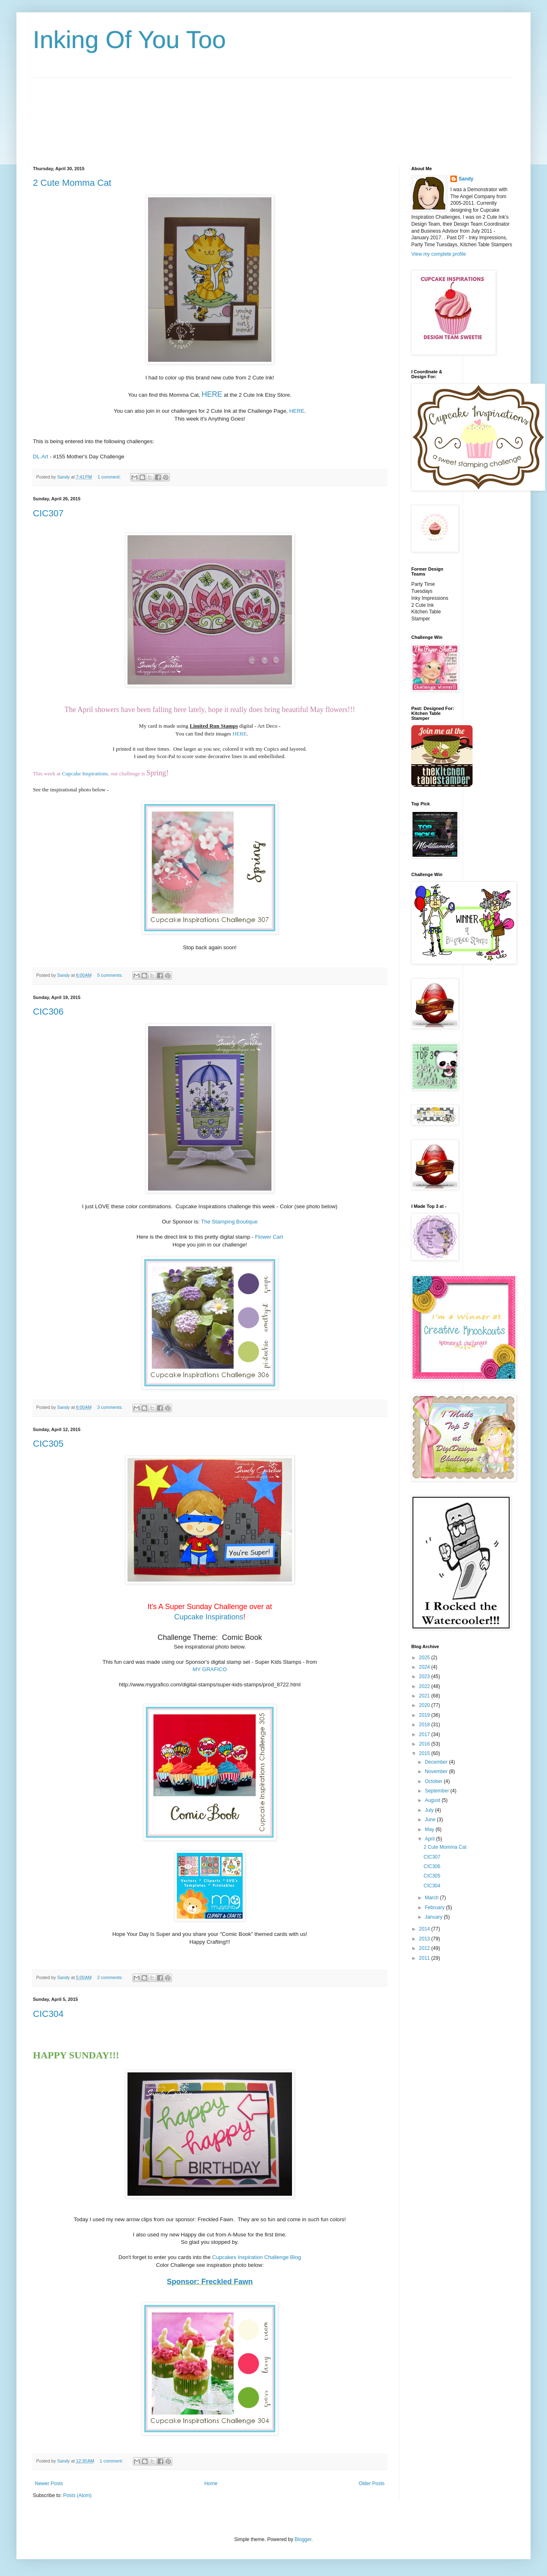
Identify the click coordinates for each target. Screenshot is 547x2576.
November (437, 1771)
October (434, 1781)
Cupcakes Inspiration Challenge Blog (256, 2257)
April (430, 1839)
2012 (425, 1948)
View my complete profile (438, 254)
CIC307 (48, 513)
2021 (425, 1696)
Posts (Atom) (77, 2495)
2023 (425, 1676)
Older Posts (372, 2483)
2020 (425, 1705)
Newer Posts (49, 2483)
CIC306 (48, 1011)
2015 (425, 1753)
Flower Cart (269, 1237)
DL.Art (41, 456)
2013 (425, 1939)
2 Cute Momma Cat (72, 183)
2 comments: (110, 1977)
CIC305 (48, 1443)
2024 (425, 1667)
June (431, 1819)
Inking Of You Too (129, 39)
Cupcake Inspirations (85, 773)
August (433, 1800)
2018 (425, 1724)
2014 (425, 1929)
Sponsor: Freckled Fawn (210, 2282)
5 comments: (110, 975)
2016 (425, 1744)
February (435, 1907)
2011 (425, 1958)
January (434, 1917)
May (430, 1829)
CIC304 (48, 2014)
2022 (425, 1686)
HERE (212, 394)
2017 (425, 1734)
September (437, 1791)
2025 (425, 1657)
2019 (425, 1715)
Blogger (302, 2539)
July (430, 1810)
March (432, 1898)
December (437, 1762)
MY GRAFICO (209, 1669)
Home (211, 2483)
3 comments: (110, 1407)
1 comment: (109, 476)
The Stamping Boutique (229, 1222)
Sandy (466, 179)
